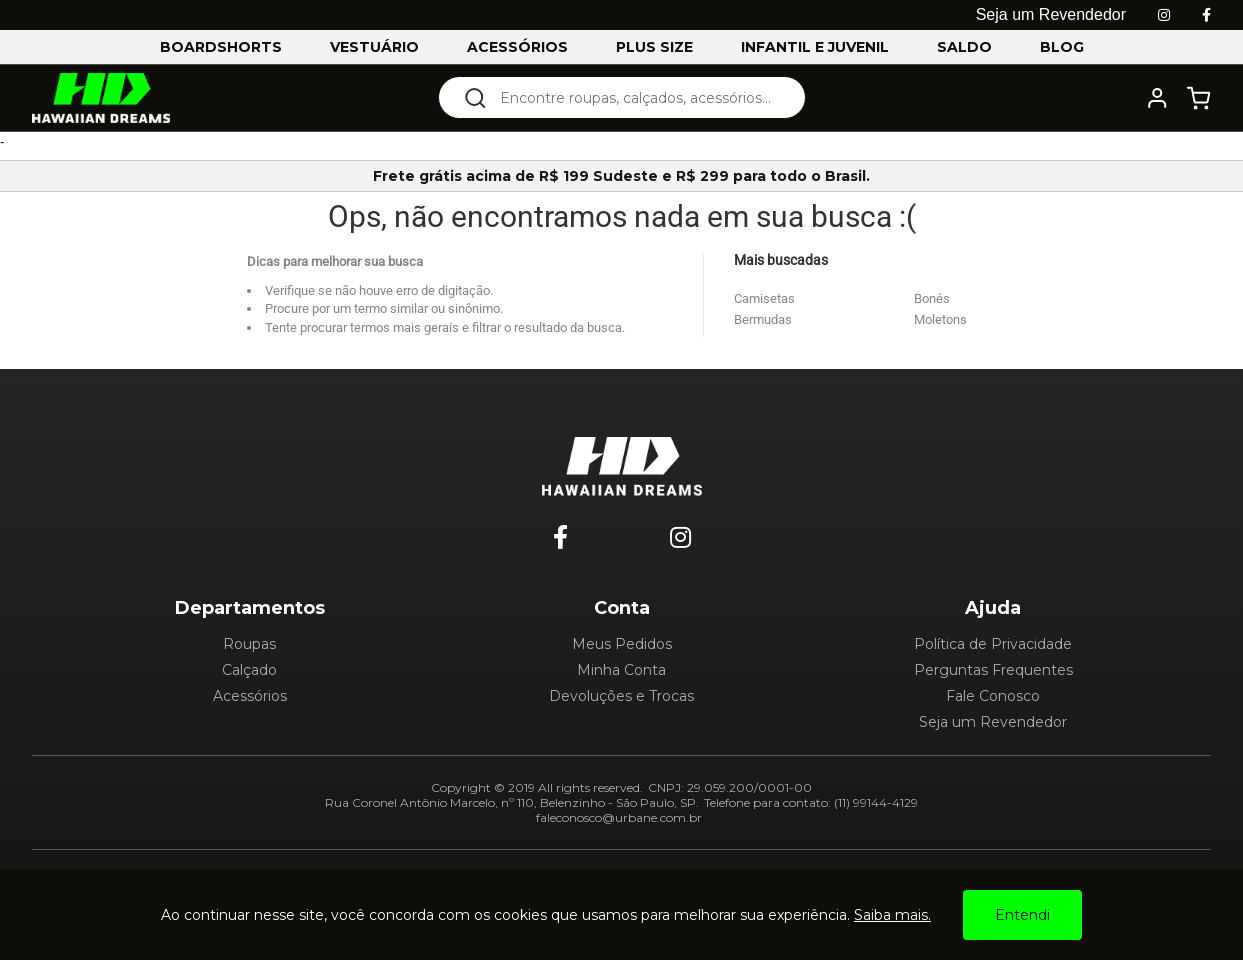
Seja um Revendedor (993, 722)
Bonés (932, 298)
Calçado (249, 670)
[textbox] (635, 97)
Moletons (940, 319)
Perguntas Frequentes (993, 670)
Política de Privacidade (993, 644)
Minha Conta (621, 670)
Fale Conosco (993, 696)
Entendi (1022, 915)
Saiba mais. (892, 915)
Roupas (249, 644)
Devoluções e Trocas (621, 696)
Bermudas (763, 319)
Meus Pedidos (622, 644)
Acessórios (250, 696)
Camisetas (764, 298)
